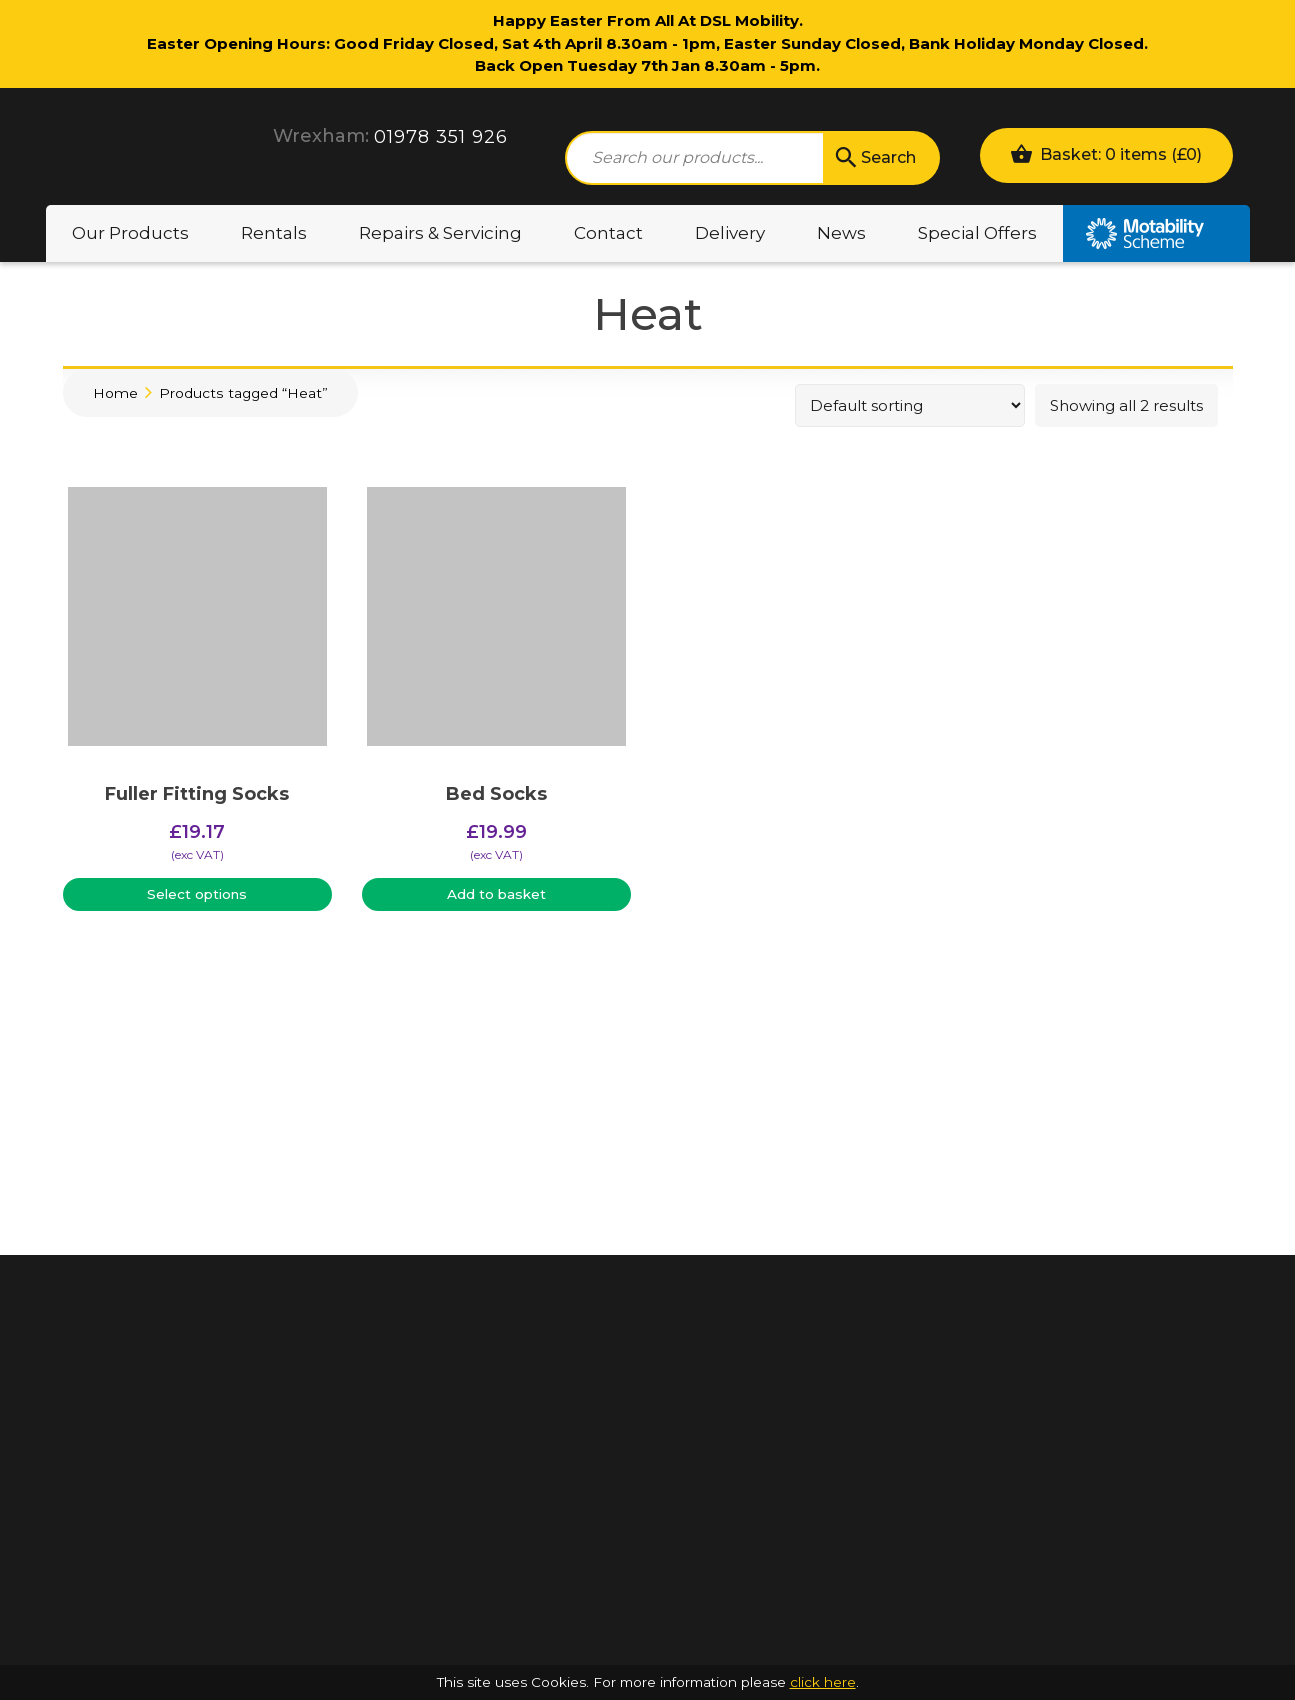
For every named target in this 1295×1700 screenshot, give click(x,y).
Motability (1156, 233)
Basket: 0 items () (1106, 153)
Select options (197, 894)
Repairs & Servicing (440, 233)
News (841, 233)
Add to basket (496, 894)
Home (115, 393)
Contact (608, 233)
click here (823, 1682)
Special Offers (977, 233)
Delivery (730, 233)
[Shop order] (910, 405)
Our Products (130, 233)
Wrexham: (321, 136)
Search (874, 158)
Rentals (274, 233)
